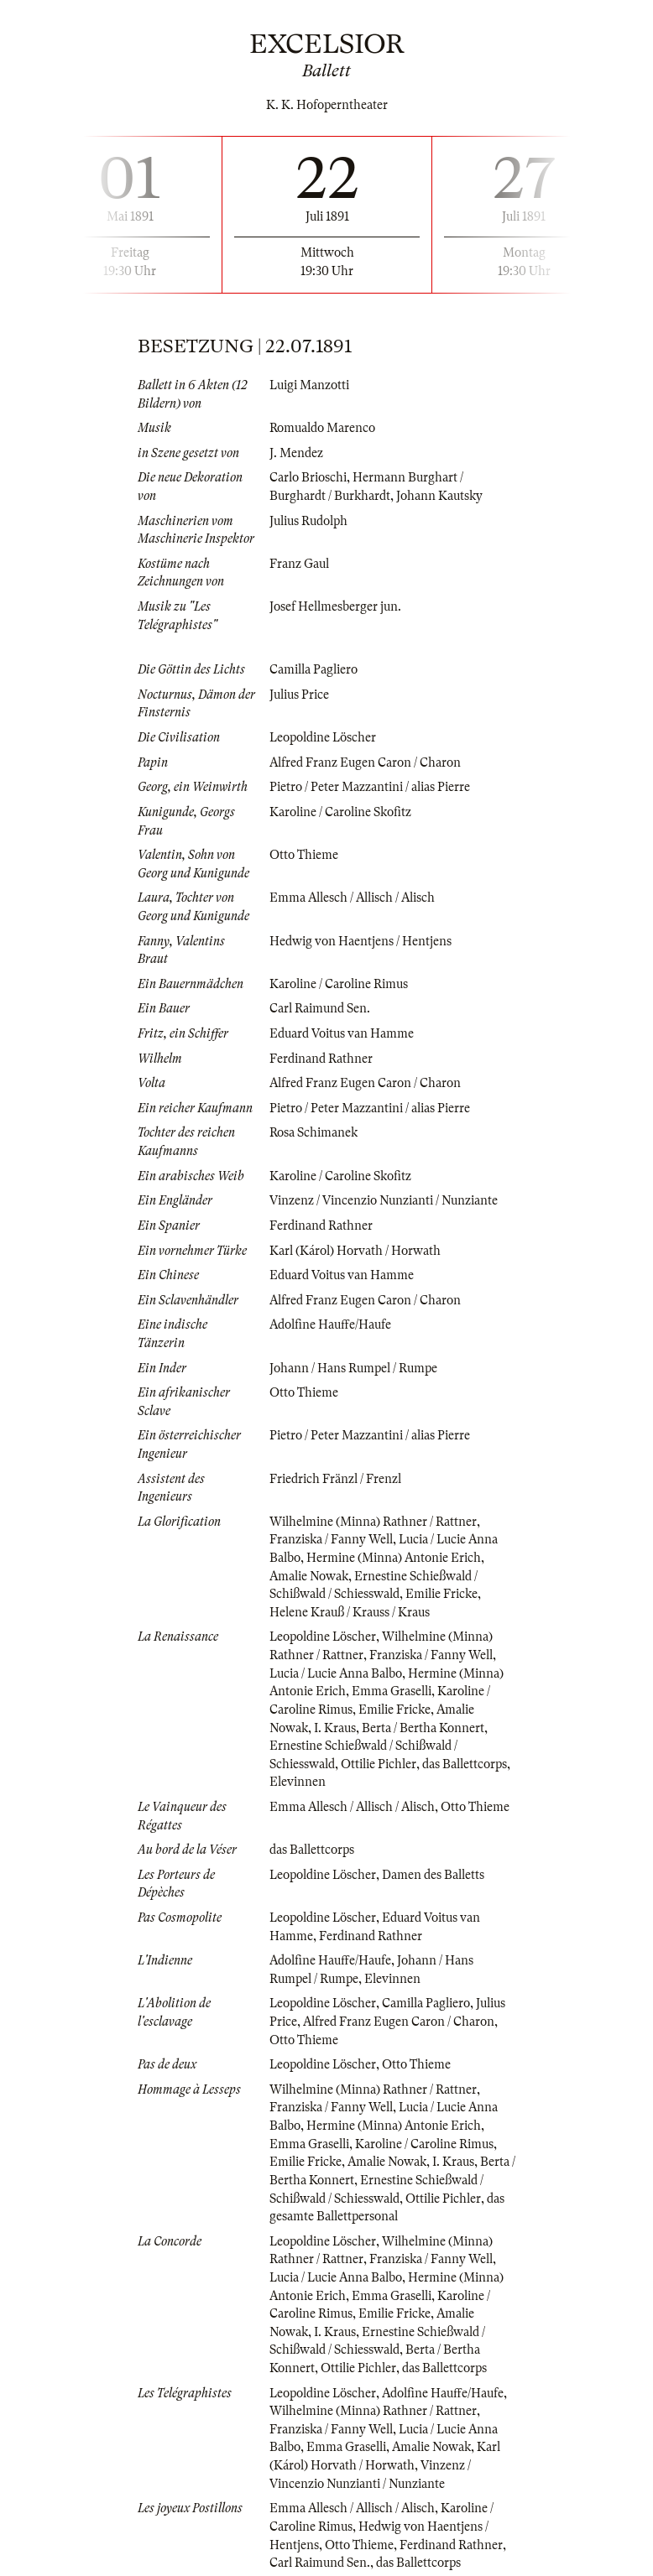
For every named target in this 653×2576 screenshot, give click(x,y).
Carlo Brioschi (308, 477)
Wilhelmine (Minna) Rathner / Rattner (373, 1521)
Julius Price (299, 694)
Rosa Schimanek (313, 1132)
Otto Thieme (303, 854)
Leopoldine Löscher (322, 737)
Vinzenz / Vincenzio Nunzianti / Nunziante (383, 1200)
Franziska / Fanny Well (331, 1539)
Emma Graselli (391, 1691)
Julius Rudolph (308, 521)
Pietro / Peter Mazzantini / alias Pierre (369, 787)
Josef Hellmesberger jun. (335, 606)
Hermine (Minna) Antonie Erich (393, 1557)
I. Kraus (335, 1728)
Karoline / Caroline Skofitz (340, 812)
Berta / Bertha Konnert (423, 1728)
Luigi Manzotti (309, 385)
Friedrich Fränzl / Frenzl (335, 1479)
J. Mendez (296, 453)
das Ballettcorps (464, 1764)
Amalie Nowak (308, 1576)
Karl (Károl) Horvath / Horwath (355, 1250)
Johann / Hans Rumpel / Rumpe (353, 1368)
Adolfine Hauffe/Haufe (330, 1324)
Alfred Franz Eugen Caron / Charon (365, 762)
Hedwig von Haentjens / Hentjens (360, 941)
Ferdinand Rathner (321, 1058)
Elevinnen (297, 1781)
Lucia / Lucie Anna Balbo (335, 1673)
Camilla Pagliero (313, 669)
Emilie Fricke (441, 1593)
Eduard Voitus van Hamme (341, 1033)
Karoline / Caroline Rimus (338, 984)
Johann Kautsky (439, 495)
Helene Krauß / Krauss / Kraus (349, 1612)
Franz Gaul (299, 563)
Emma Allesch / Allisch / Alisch (352, 897)
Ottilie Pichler (378, 1764)
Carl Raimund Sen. (319, 1008)
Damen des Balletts (433, 1874)
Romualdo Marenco (322, 428)
